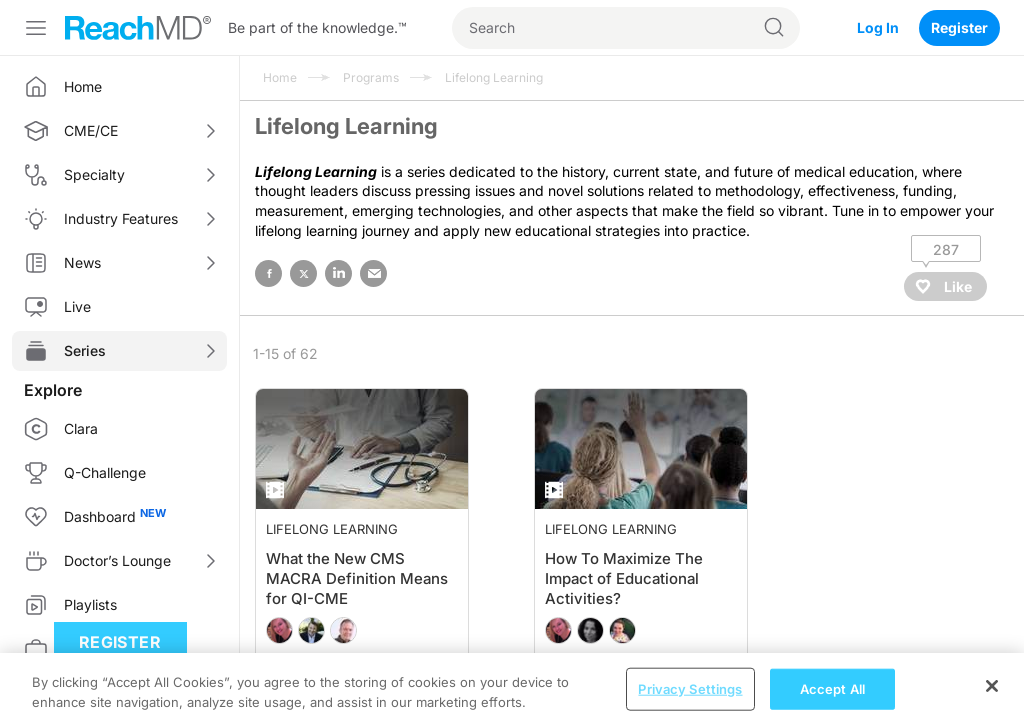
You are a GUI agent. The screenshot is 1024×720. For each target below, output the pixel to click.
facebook (268, 273)
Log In (878, 27)
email (373, 273)
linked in (338, 273)
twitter (303, 273)
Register (959, 27)
